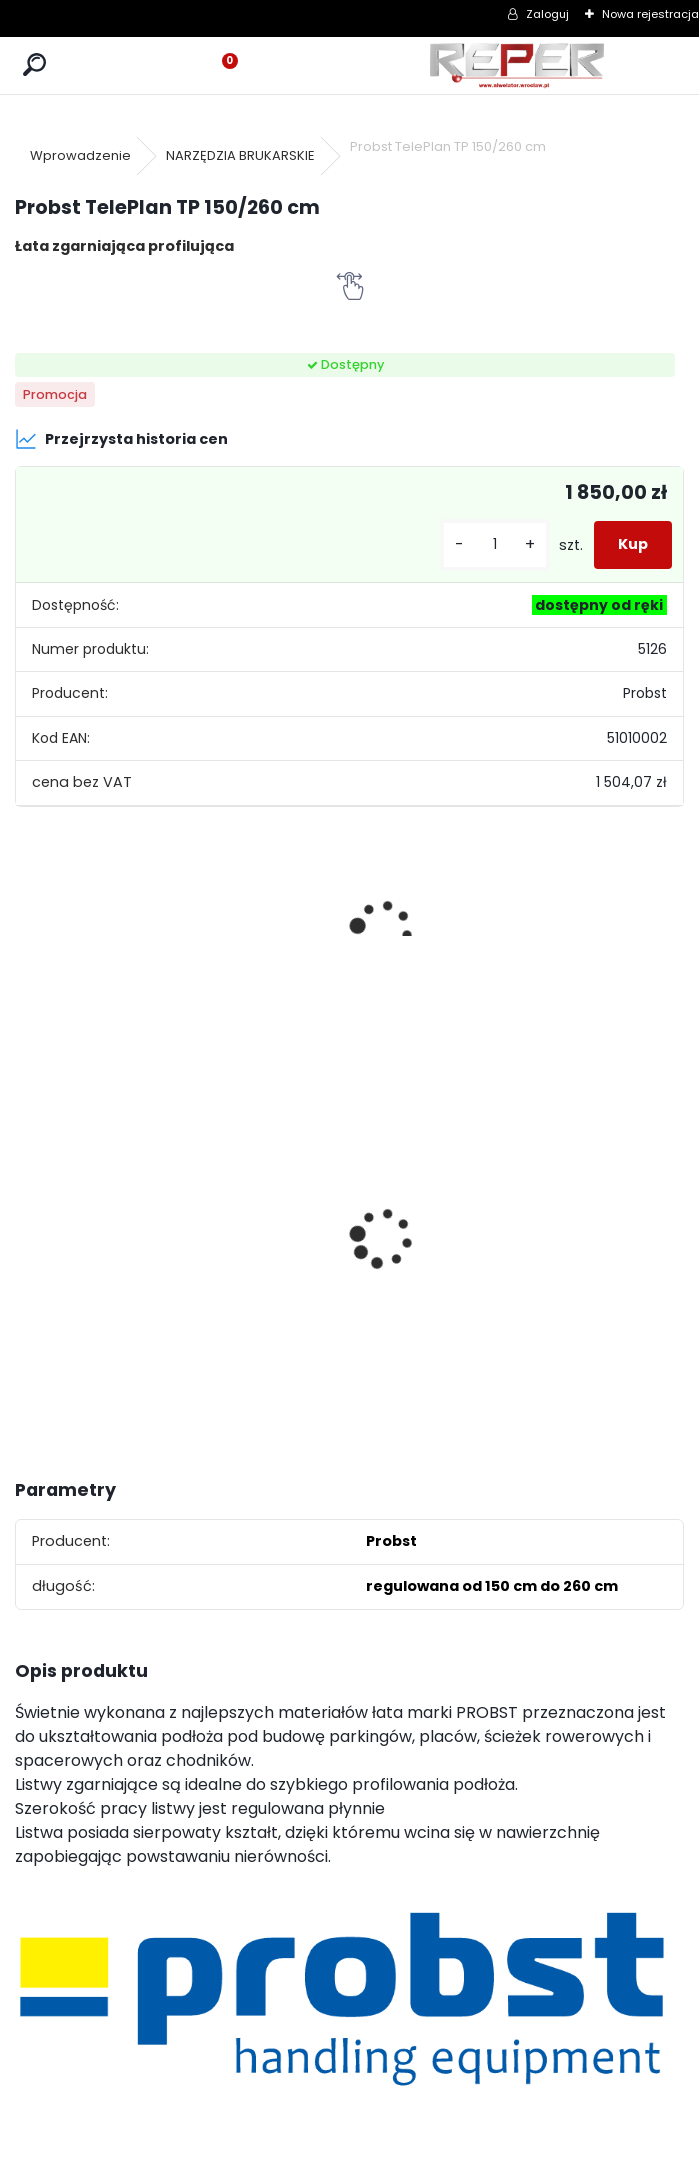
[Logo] (517, 65)
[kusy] (495, 544)
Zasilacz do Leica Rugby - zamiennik (597, 1267)
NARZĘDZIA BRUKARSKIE (240, 155)
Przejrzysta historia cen (121, 439)
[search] (34, 65)
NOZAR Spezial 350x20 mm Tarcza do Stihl (88, 1239)
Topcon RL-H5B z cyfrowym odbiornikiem (428, 1238)
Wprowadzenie (80, 155)
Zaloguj (547, 14)
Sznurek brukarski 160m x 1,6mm (264, 1199)
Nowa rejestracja (650, 14)
